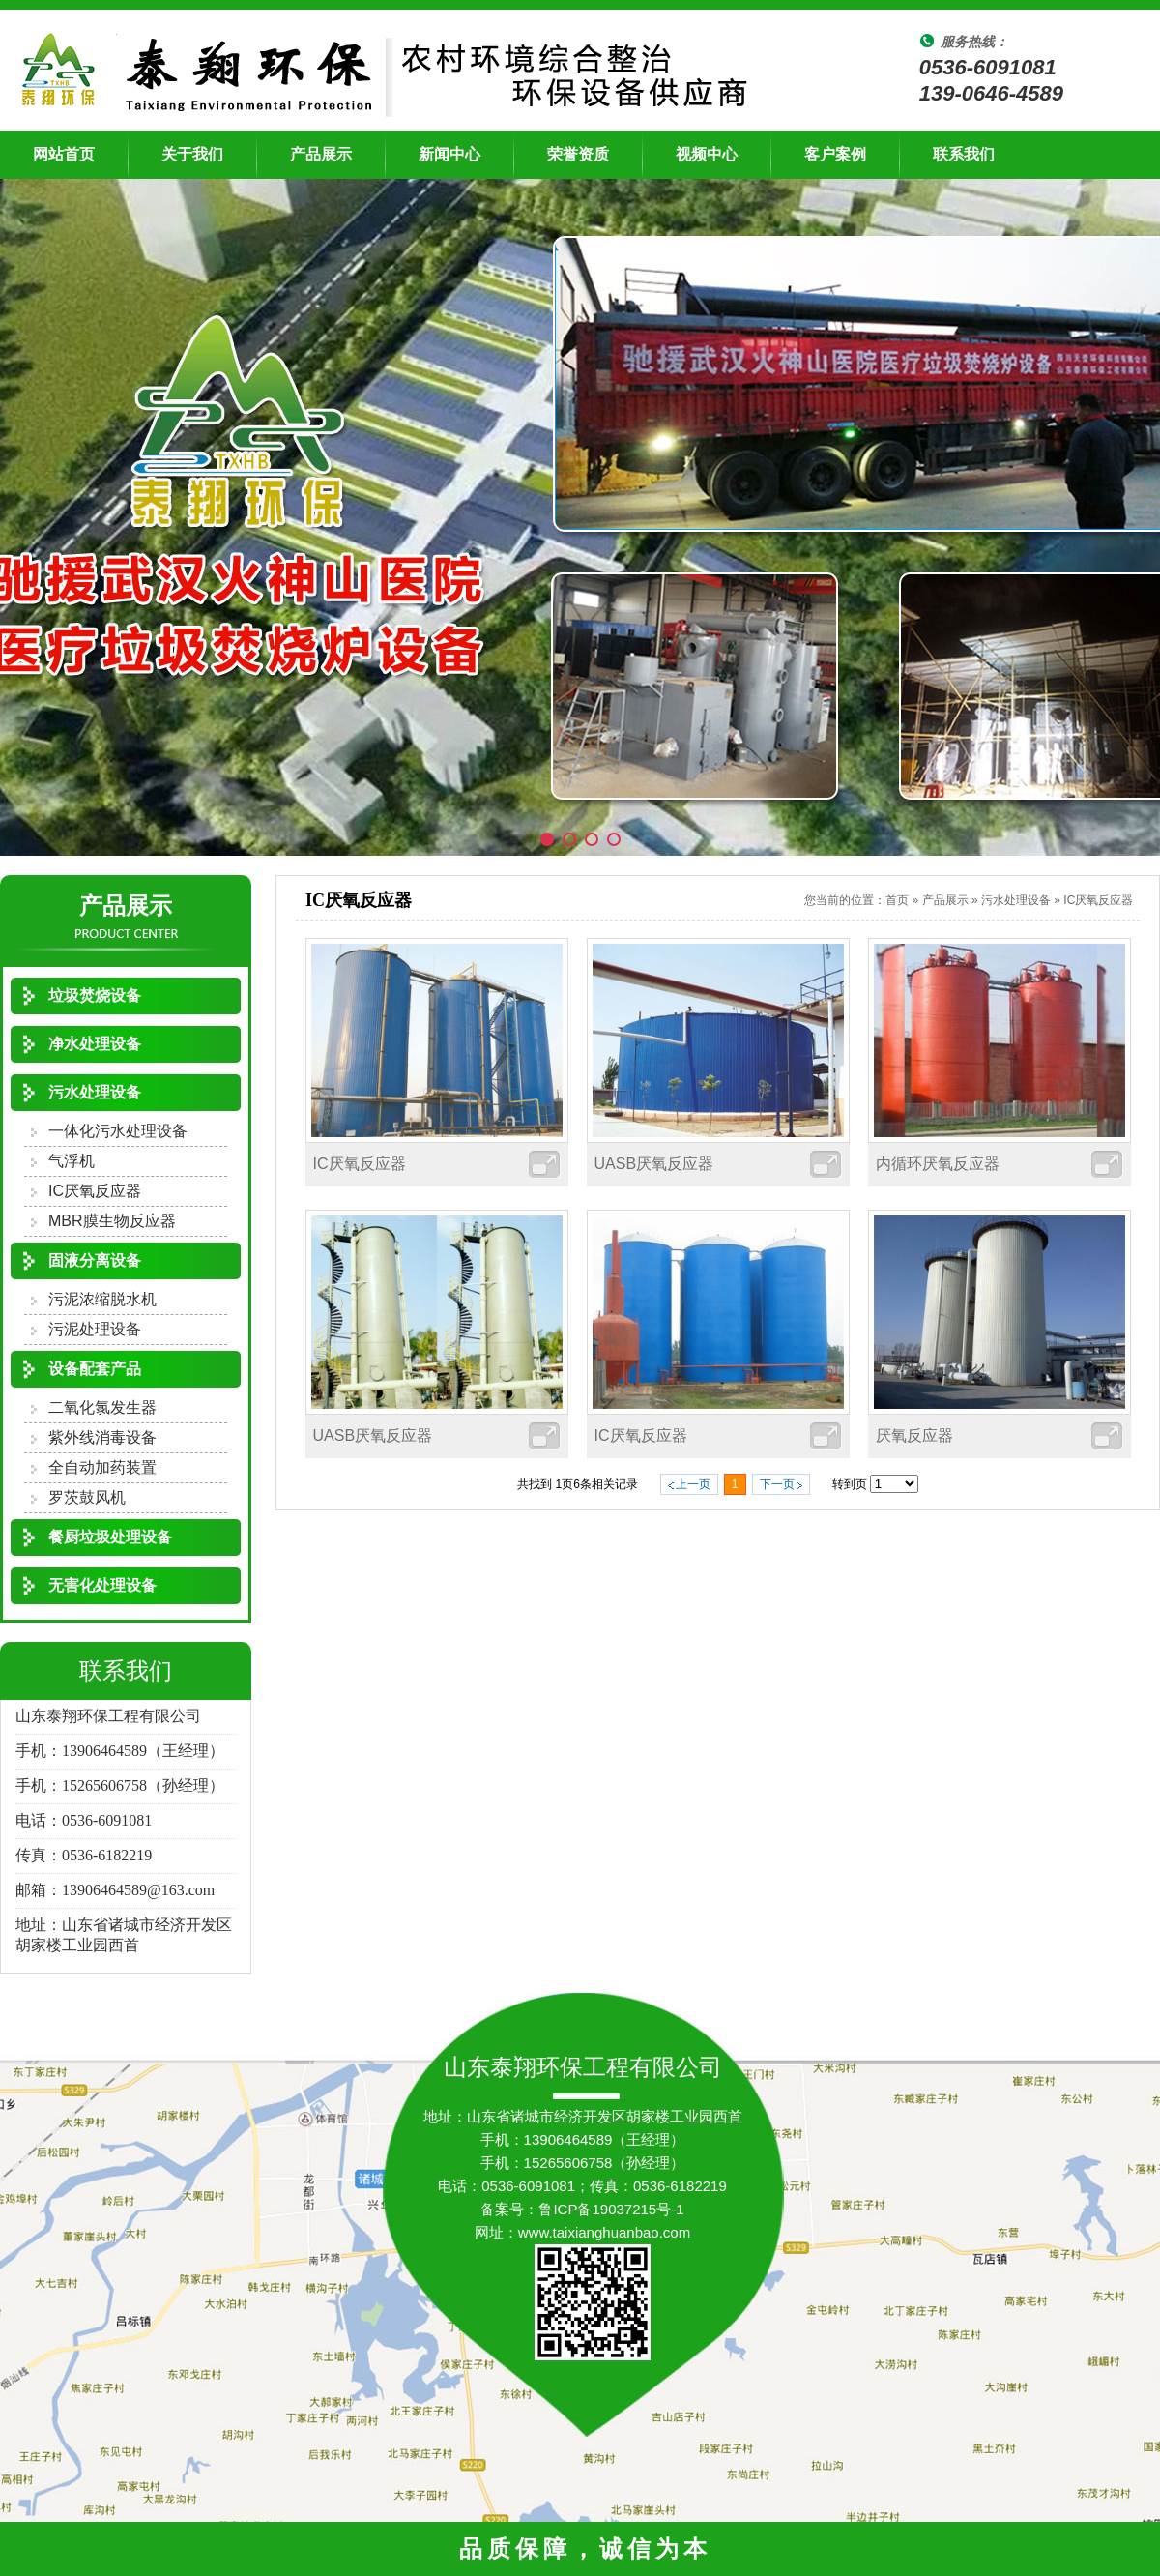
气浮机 (71, 1161)
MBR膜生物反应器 (112, 1221)
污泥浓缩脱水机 (102, 1299)
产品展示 (321, 154)
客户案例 (835, 154)
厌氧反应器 (914, 1435)
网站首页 (64, 154)
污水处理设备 (1016, 900)
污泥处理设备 (94, 1329)
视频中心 (707, 154)
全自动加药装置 (102, 1467)
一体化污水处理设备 (118, 1131)
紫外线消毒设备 (102, 1437)
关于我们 (192, 154)
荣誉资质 (578, 154)
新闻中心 (449, 154)
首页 (897, 900)
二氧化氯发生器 (102, 1407)
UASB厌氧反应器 (654, 1164)
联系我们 (964, 154)
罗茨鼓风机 (87, 1497)
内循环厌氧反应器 (938, 1164)
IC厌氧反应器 (94, 1191)
